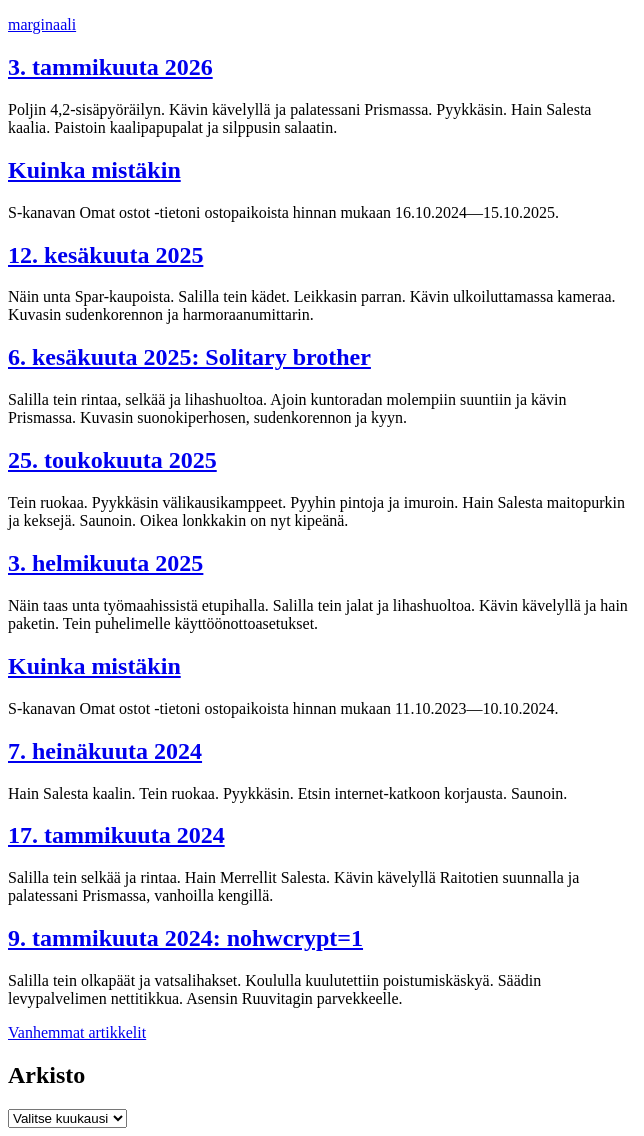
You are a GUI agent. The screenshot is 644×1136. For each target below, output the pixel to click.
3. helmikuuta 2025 (105, 563)
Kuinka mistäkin (94, 170)
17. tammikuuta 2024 (116, 835)
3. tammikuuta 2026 (110, 67)
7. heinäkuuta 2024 (105, 751)
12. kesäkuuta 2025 (105, 255)
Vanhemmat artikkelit (77, 1032)
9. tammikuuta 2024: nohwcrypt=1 (185, 938)
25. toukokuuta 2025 (112, 460)
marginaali (42, 24)
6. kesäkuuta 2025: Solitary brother (189, 357)
